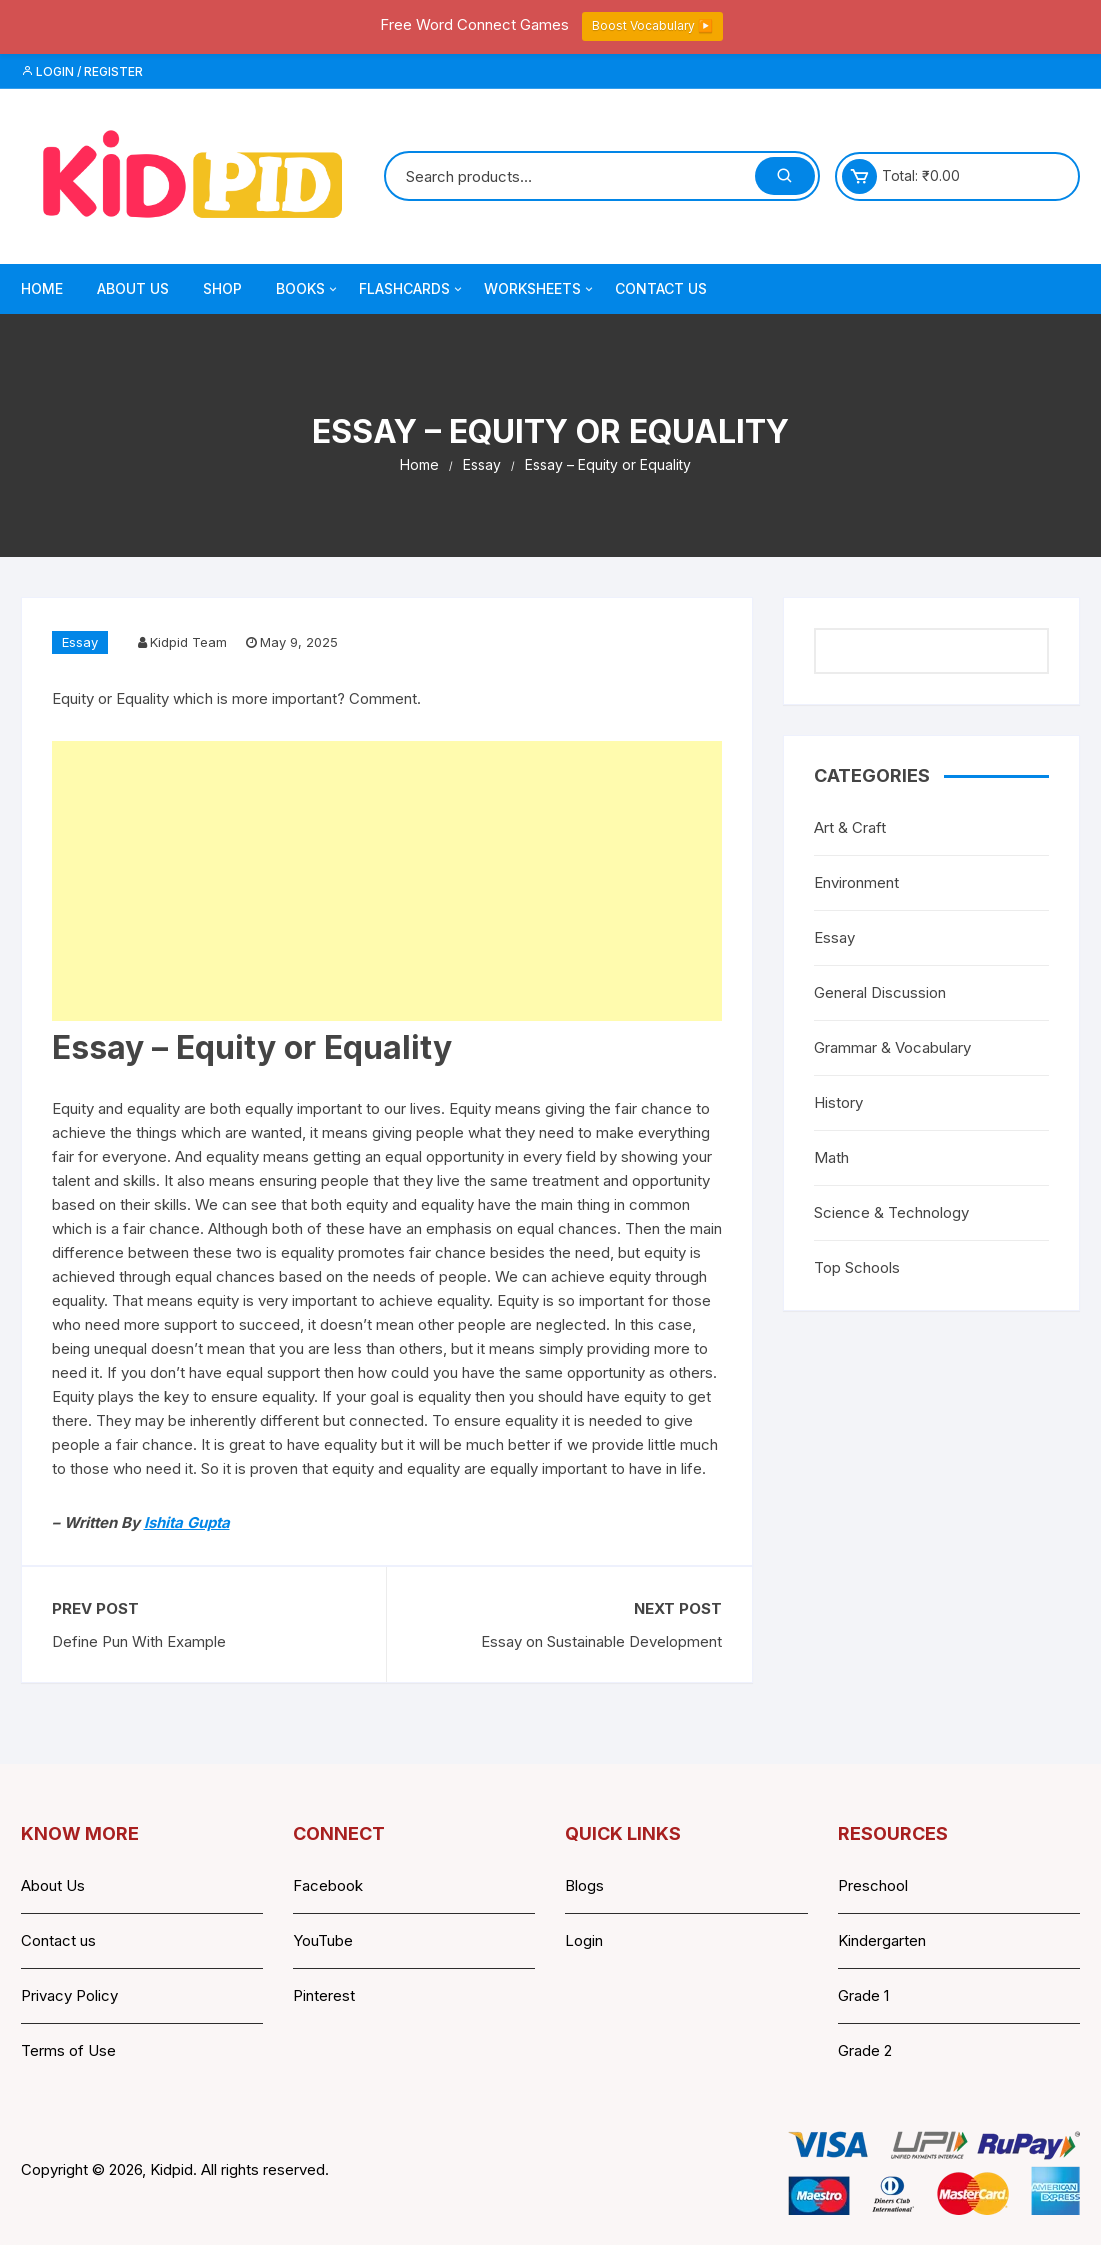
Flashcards (412, 289)
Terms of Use (68, 2050)
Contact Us (661, 288)
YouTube (323, 1940)
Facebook (328, 1885)
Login (584, 1940)
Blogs (584, 1885)
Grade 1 (863, 1995)
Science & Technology (891, 1212)
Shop (222, 288)
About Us (133, 288)
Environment (856, 882)
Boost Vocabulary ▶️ (652, 25)
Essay (80, 642)
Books (308, 289)
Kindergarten (882, 1940)
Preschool (873, 1885)
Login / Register (82, 71)
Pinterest (324, 1995)
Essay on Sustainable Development (601, 1641)
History (838, 1102)
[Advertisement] (387, 881)
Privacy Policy (69, 1995)
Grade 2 (865, 2050)
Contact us (58, 1940)
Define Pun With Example (139, 1641)
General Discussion (880, 992)
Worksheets (540, 289)
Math (831, 1157)
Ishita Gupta (187, 1522)
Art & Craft (850, 827)
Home (42, 288)
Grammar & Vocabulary (892, 1047)
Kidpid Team (188, 642)
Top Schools (857, 1267)
